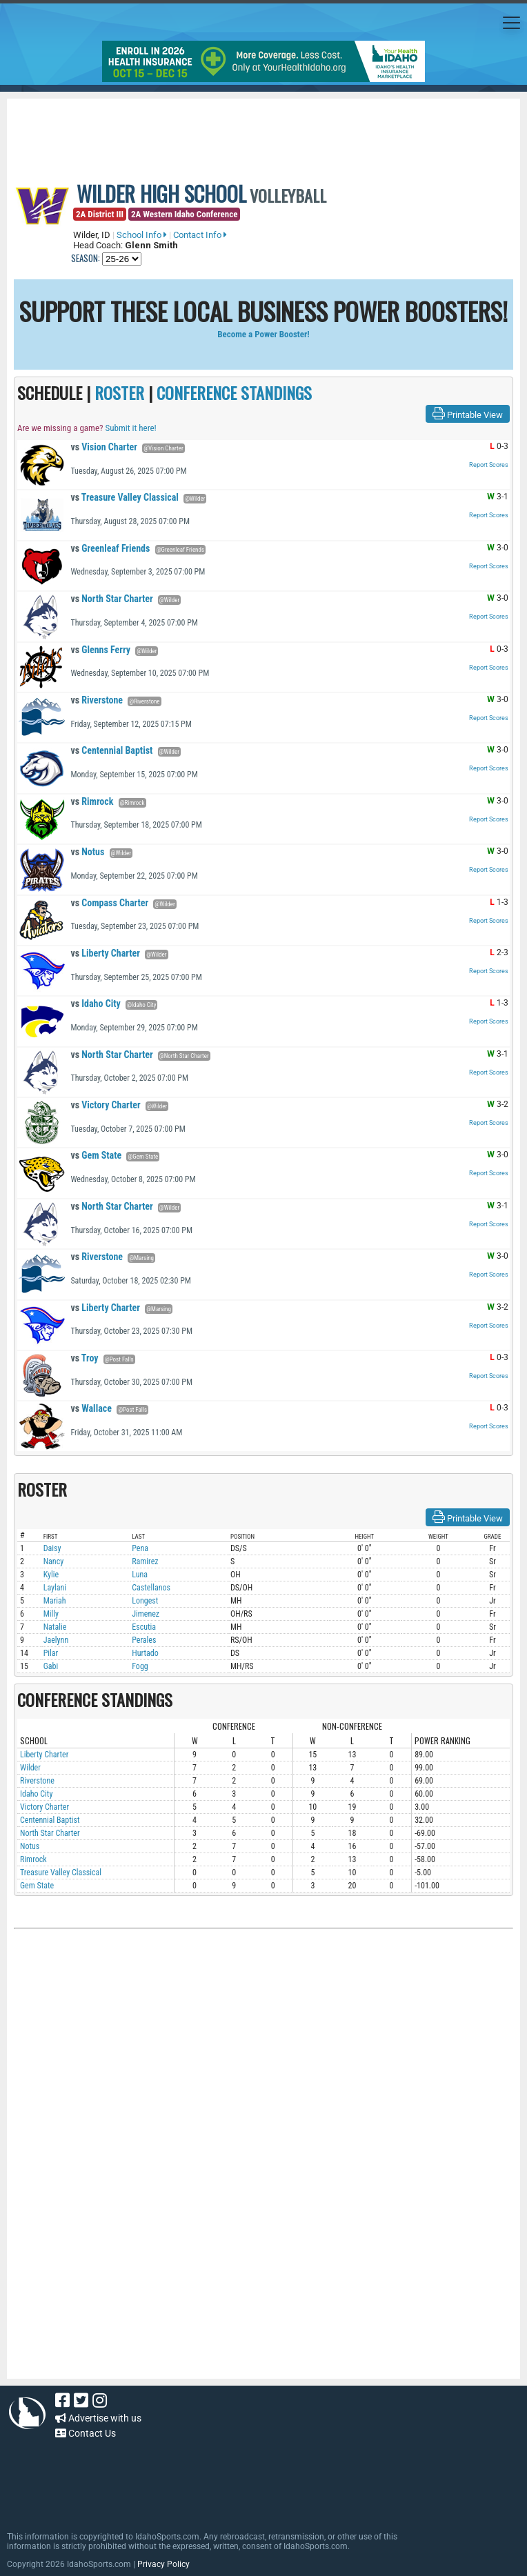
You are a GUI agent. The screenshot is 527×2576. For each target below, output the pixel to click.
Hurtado (145, 1653)
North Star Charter (111, 598)
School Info (142, 235)
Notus (87, 851)
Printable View (467, 414)
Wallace (91, 1408)
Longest (145, 1601)
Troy (84, 1358)
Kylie (51, 1574)
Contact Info (200, 235)
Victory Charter (105, 1104)
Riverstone (96, 700)
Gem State (95, 1155)
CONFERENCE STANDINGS (234, 392)
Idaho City (95, 1003)
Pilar (51, 1653)
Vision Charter (103, 446)
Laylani (54, 1587)
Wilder (30, 1768)
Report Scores (488, 464)
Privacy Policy (163, 2564)
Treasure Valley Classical (124, 497)
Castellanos (151, 1587)
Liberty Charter (105, 953)
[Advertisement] (263, 2082)
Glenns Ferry (100, 649)
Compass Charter (109, 902)
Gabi (51, 1666)
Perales (144, 1640)
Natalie (55, 1627)
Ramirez (145, 1561)
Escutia (144, 1627)
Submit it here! (130, 428)
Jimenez (145, 1614)
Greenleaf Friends (110, 548)
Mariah (54, 1601)
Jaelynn (56, 1640)
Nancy (53, 1561)
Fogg (140, 1666)
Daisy (52, 1548)
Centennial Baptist (111, 750)
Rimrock (91, 801)
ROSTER (119, 392)
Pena (140, 1548)
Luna (140, 1574)
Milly (51, 1614)
